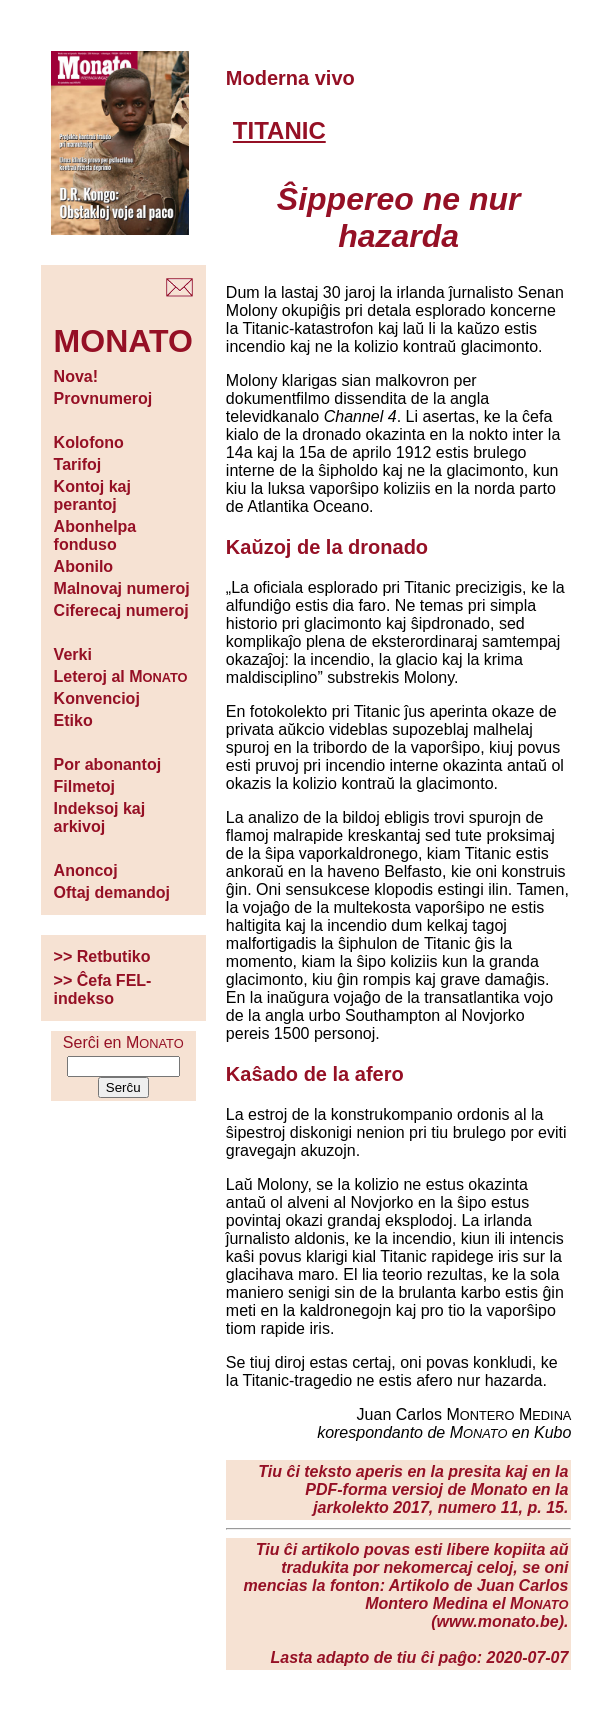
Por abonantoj (108, 764)
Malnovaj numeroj (122, 588)
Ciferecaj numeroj (121, 610)
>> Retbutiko (102, 956)
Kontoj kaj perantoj (92, 495)
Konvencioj (97, 698)
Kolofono (89, 442)
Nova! (76, 376)
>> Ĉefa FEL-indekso (103, 989)
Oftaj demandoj (112, 892)
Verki (73, 654)
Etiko (73, 720)
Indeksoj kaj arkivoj (100, 817)
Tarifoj (78, 464)
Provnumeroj (103, 398)
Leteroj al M (121, 676)
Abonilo (84, 566)
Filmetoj (84, 786)
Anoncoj (86, 870)
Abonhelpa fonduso (95, 535)
